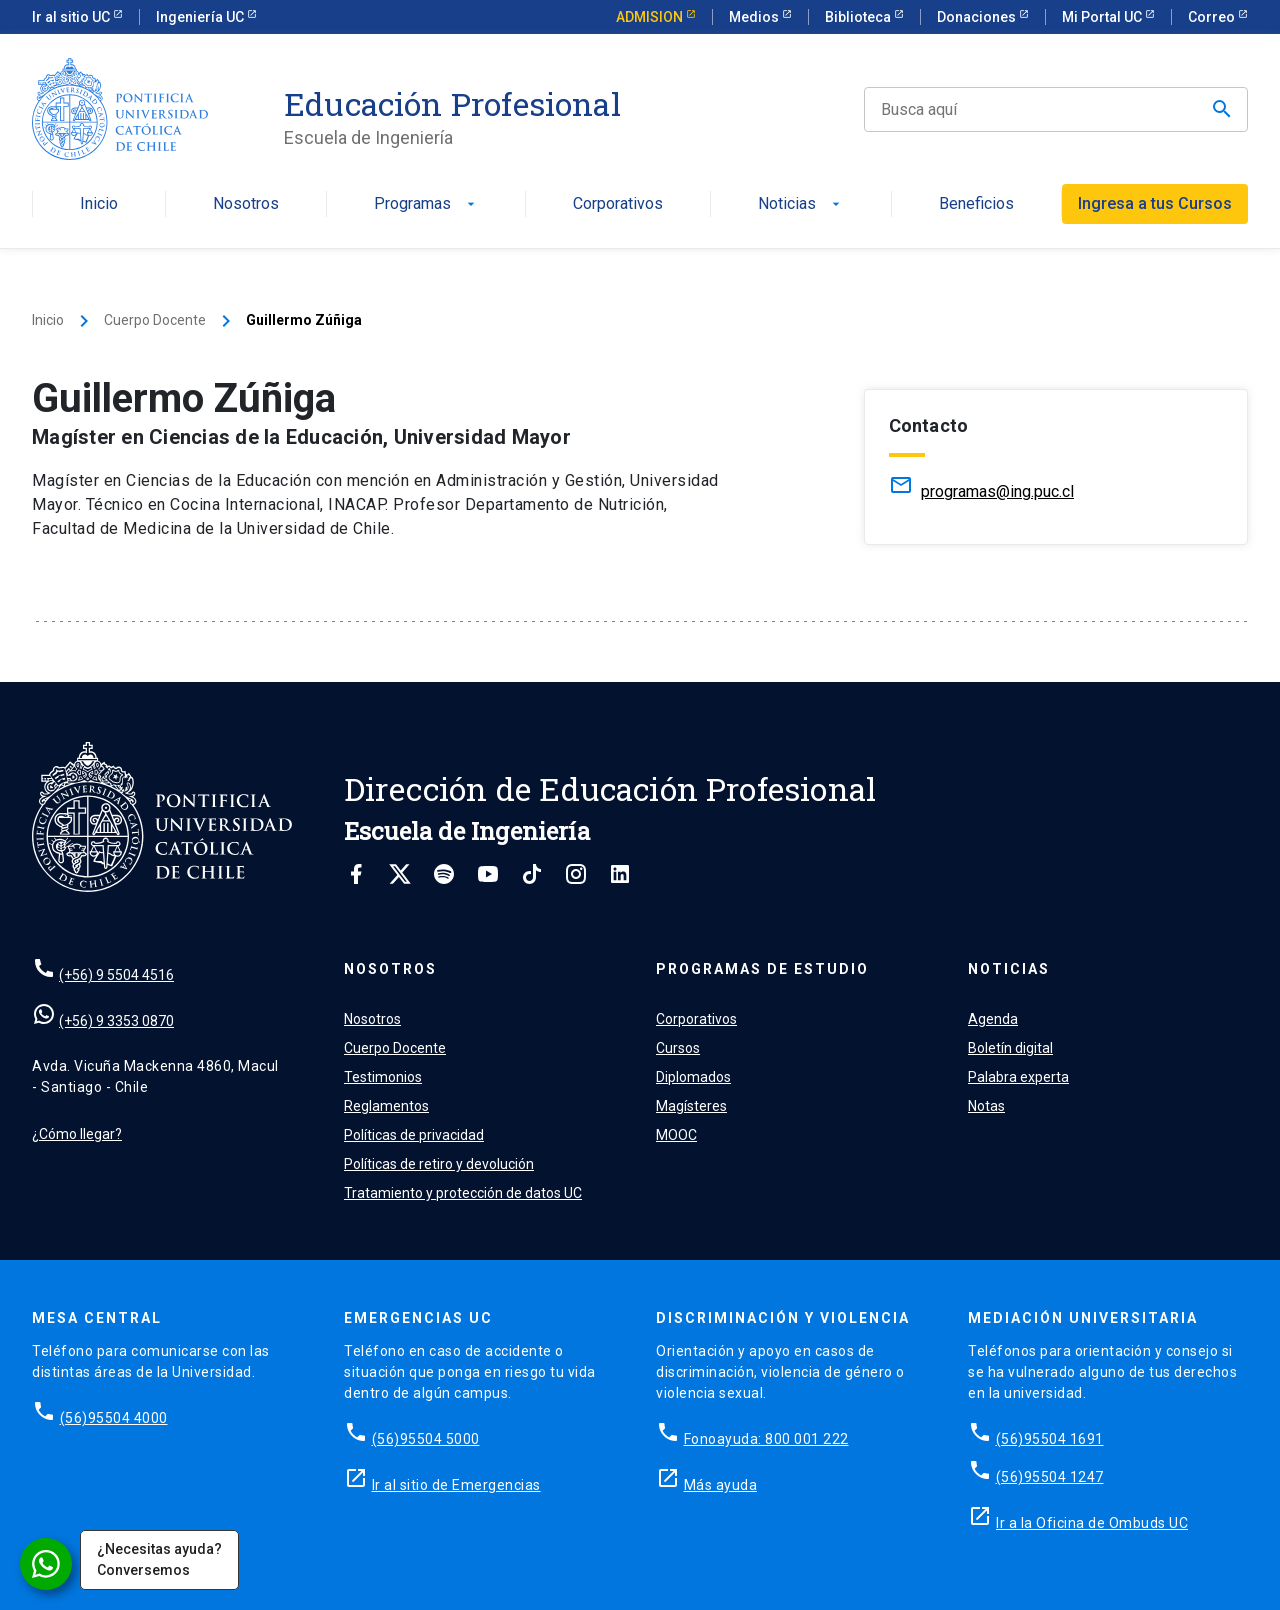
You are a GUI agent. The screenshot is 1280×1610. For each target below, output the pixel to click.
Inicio (99, 204)
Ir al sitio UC (72, 17)
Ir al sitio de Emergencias (456, 1485)
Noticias (801, 204)
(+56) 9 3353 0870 (116, 1021)
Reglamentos (386, 1106)
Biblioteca (859, 17)
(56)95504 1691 (1050, 1439)
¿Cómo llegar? (77, 1134)
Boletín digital (1010, 1048)
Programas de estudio (762, 969)
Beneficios (976, 204)
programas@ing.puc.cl (997, 491)
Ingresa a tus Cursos (1155, 203)
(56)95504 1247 (1050, 1477)
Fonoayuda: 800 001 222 (766, 1439)
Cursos (678, 1048)
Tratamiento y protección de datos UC (463, 1193)
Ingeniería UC (201, 17)
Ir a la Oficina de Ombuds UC (1092, 1523)
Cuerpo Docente (155, 320)
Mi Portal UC (1103, 17)
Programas (426, 204)
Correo (1213, 17)
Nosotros (246, 204)
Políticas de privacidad (414, 1135)
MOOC (676, 1135)
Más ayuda (721, 1485)
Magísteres (691, 1106)
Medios (755, 17)
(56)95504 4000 (114, 1418)
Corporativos (618, 204)
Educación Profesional (452, 104)
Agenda (993, 1019)
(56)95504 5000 (426, 1439)
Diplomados (693, 1077)
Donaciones (978, 17)
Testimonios (383, 1077)
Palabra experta (1018, 1077)
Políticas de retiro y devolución (439, 1164)
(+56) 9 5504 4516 (116, 975)
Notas (986, 1106)
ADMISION (651, 17)
